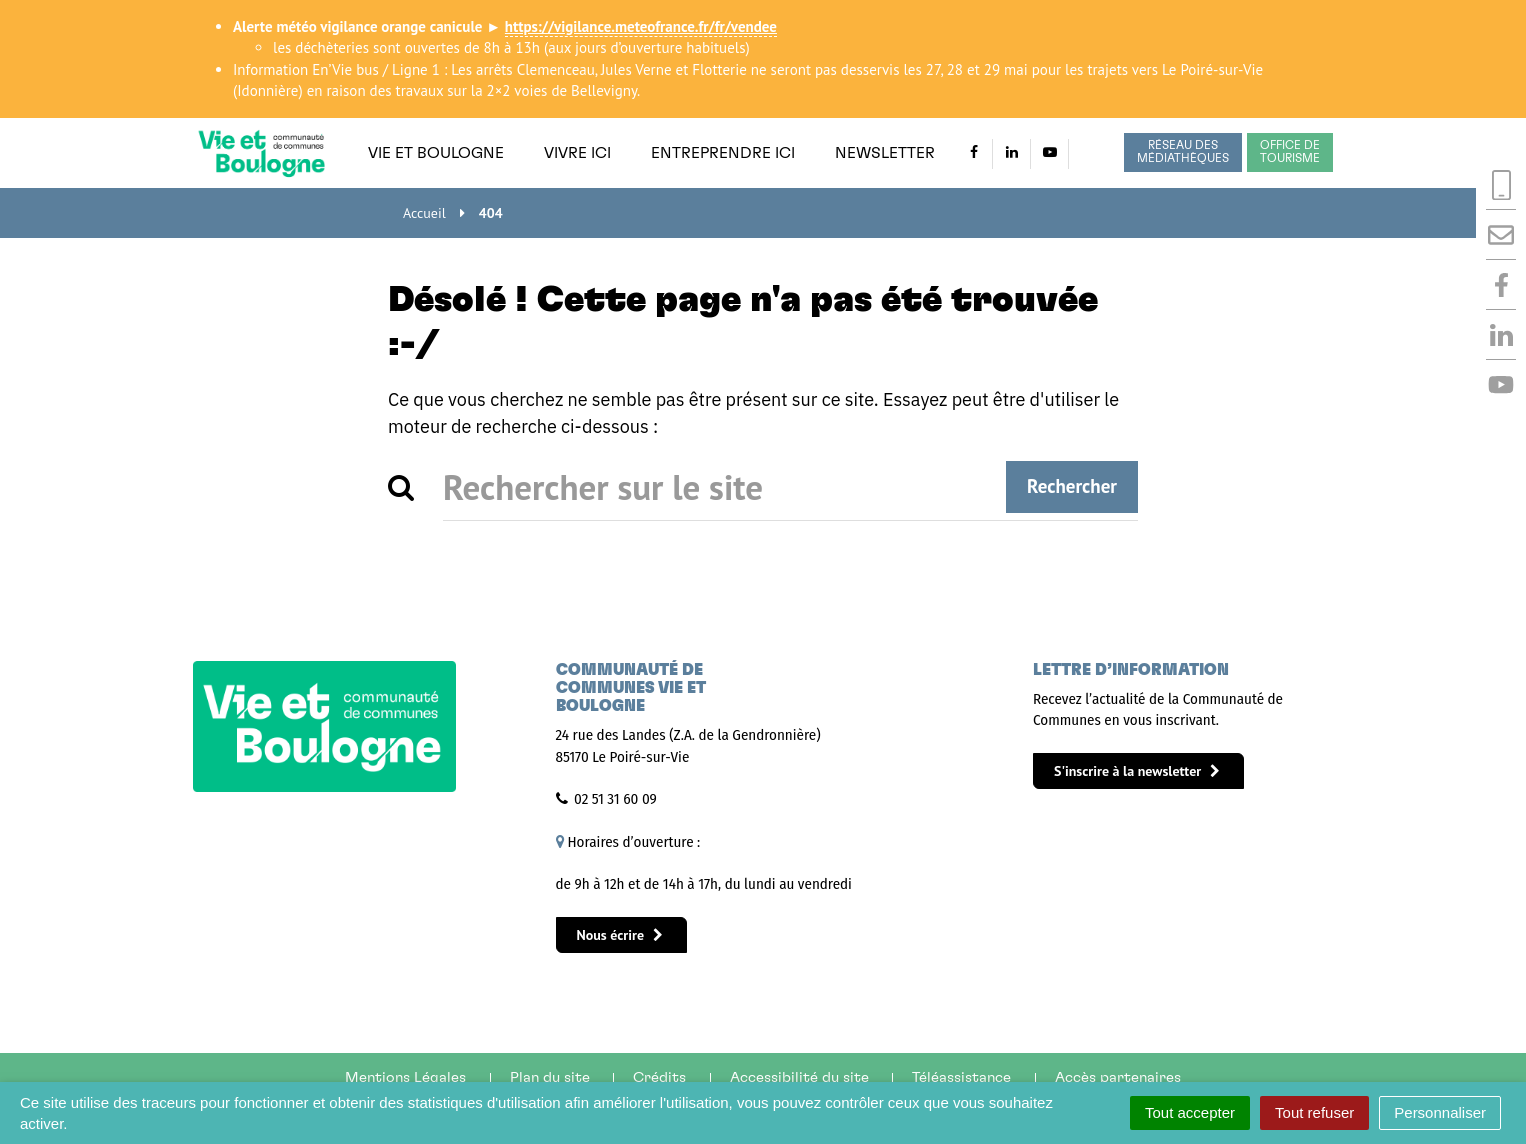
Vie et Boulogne (436, 153)
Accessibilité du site (799, 1077)
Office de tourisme (1290, 152)
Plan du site (550, 1077)
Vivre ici (577, 153)
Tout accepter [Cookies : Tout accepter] (1190, 1112)
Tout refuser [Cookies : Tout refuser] (1314, 1112)
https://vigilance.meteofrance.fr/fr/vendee (641, 26)
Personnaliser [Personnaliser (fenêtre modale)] (1440, 1112)
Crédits (659, 1077)
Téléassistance (961, 1077)
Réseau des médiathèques (1183, 152)
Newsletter (885, 153)
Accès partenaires (1118, 1077)
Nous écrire (620, 935)
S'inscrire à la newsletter (1137, 771)
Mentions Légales (405, 1077)
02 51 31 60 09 (615, 799)
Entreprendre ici (723, 153)
